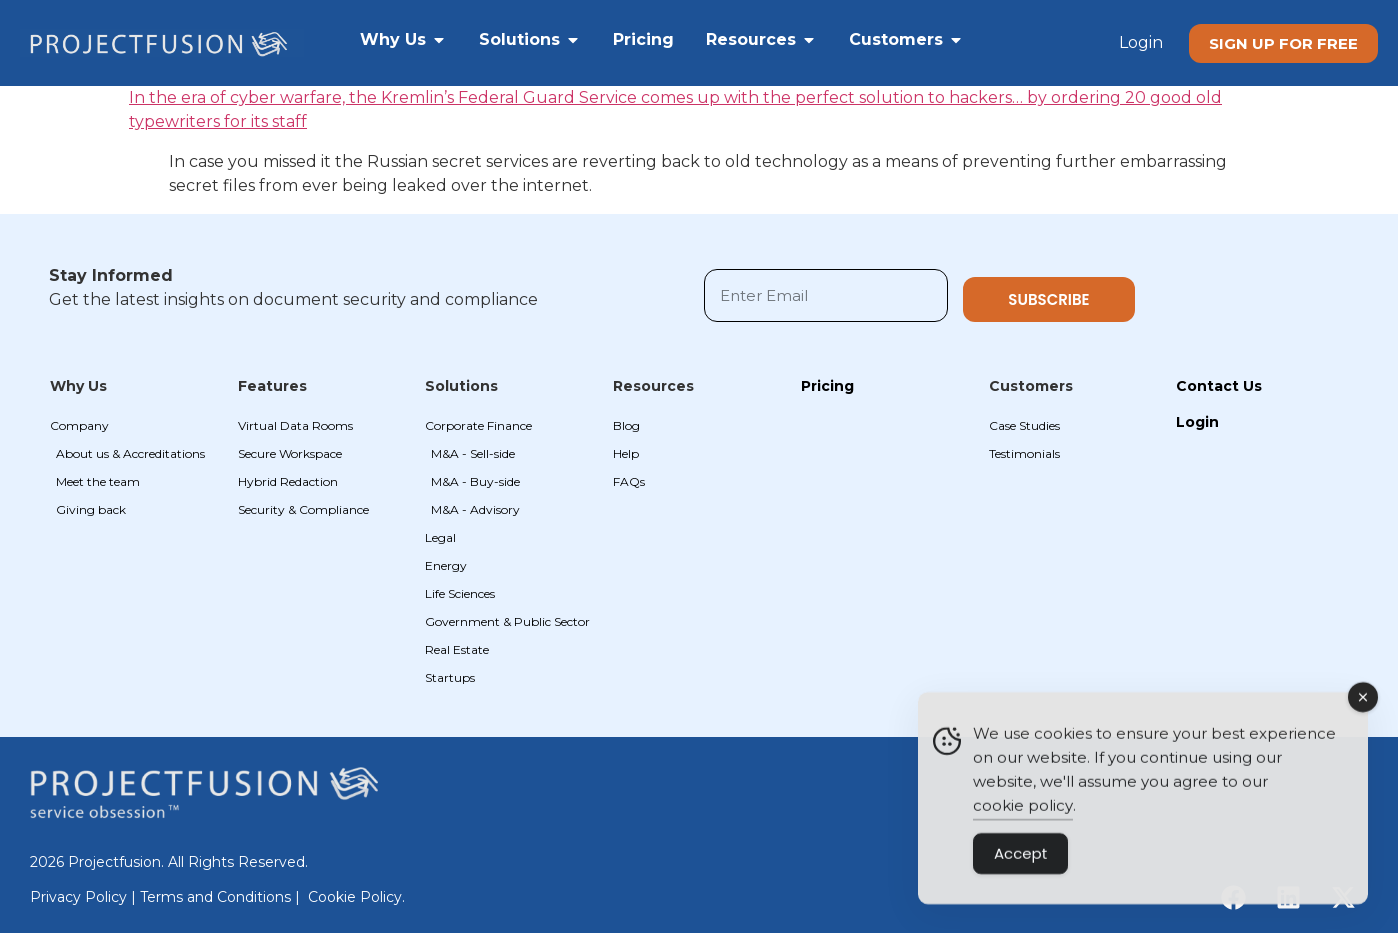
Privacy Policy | (85, 897)
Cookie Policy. (356, 897)
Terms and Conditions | (222, 897)
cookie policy (1023, 812)
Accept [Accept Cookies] (1020, 860)
